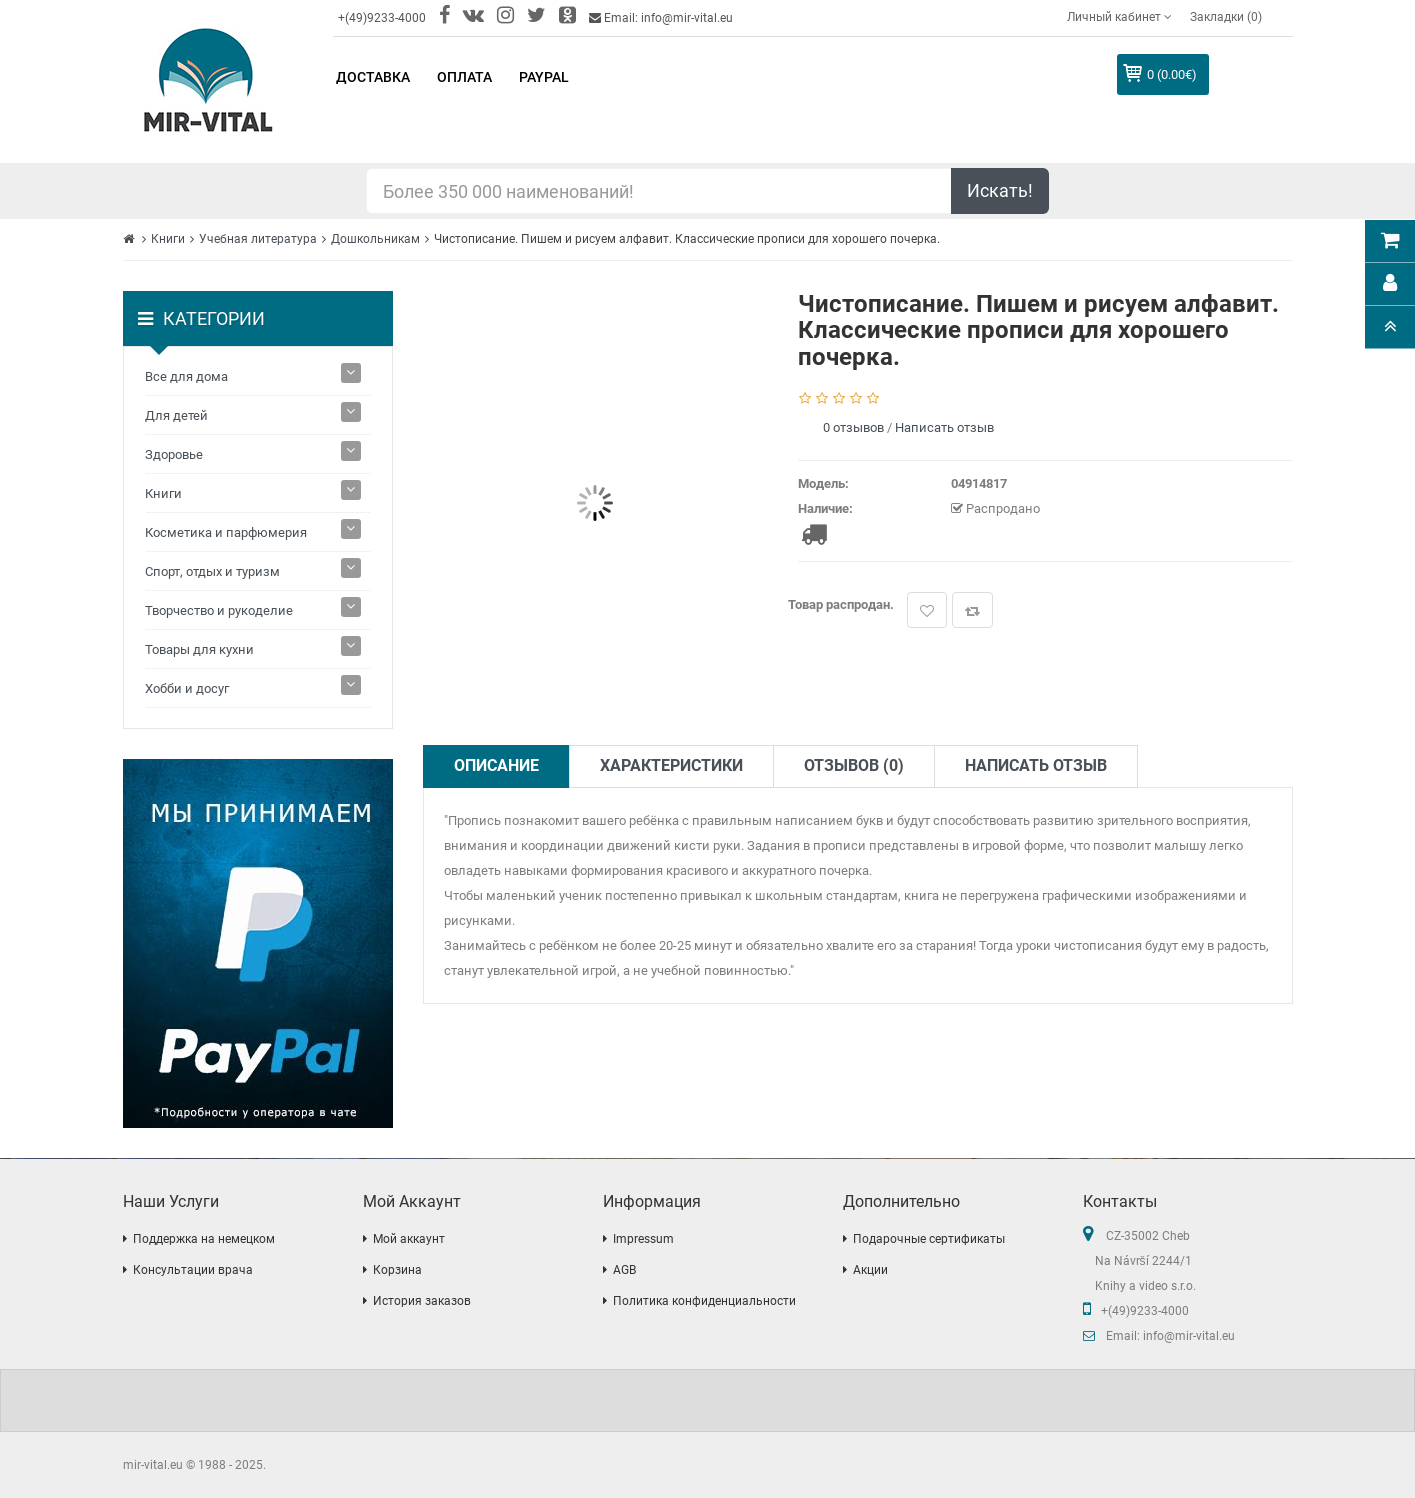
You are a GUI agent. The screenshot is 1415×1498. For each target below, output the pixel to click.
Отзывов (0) (854, 765)
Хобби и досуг (187, 688)
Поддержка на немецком (204, 1239)
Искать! (1000, 190)
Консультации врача (193, 1270)
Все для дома (186, 376)
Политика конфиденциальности (704, 1301)
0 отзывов (853, 427)
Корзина (397, 1270)
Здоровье (174, 454)
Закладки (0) (1226, 17)
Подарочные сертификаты (929, 1239)
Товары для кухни (199, 649)
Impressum (643, 1239)
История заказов (422, 1301)
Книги (168, 239)
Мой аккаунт (409, 1239)
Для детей (176, 415)
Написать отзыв (944, 427)
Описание (496, 765)
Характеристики (671, 765)
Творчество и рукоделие (219, 610)
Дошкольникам (375, 239)
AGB (624, 1270)
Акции (870, 1270)
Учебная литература (258, 239)
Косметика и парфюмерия (226, 532)
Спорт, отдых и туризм (212, 571)
